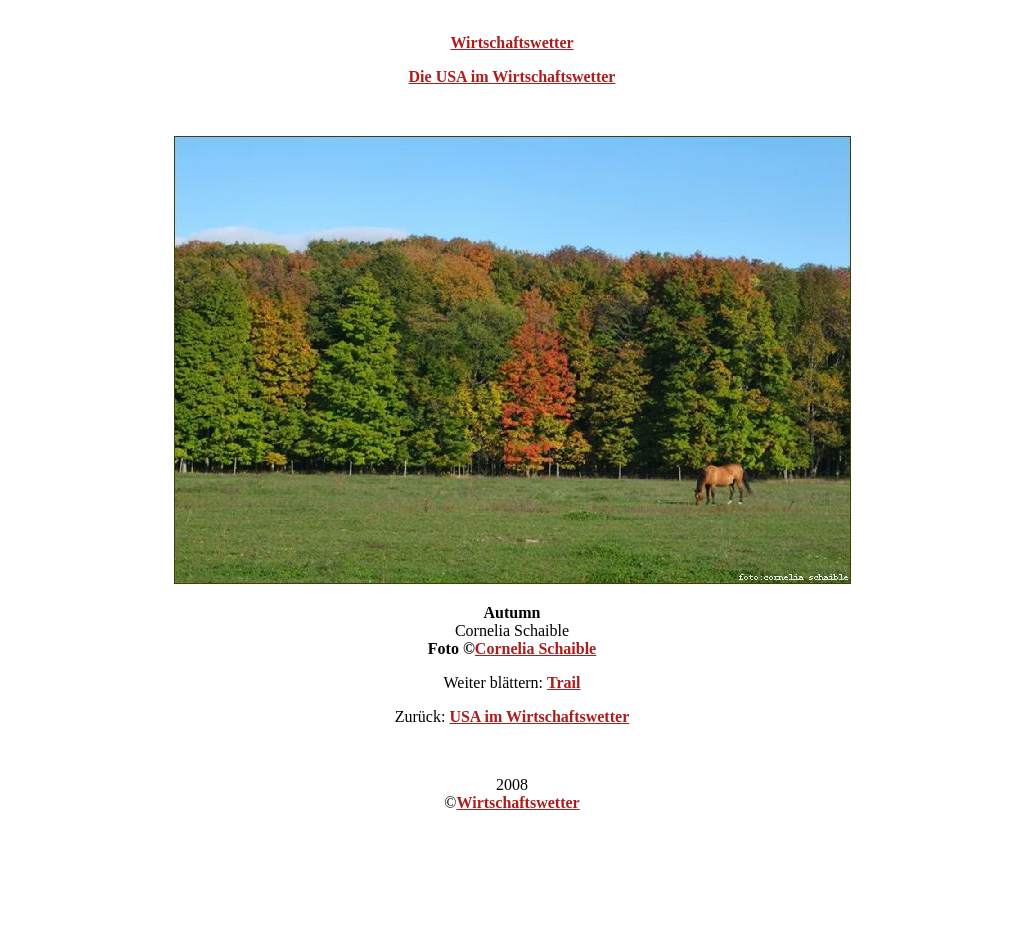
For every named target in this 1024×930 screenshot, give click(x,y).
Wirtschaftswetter (511, 42)
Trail (563, 682)
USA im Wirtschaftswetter (539, 716)
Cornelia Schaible (535, 648)
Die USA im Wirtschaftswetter (512, 76)
